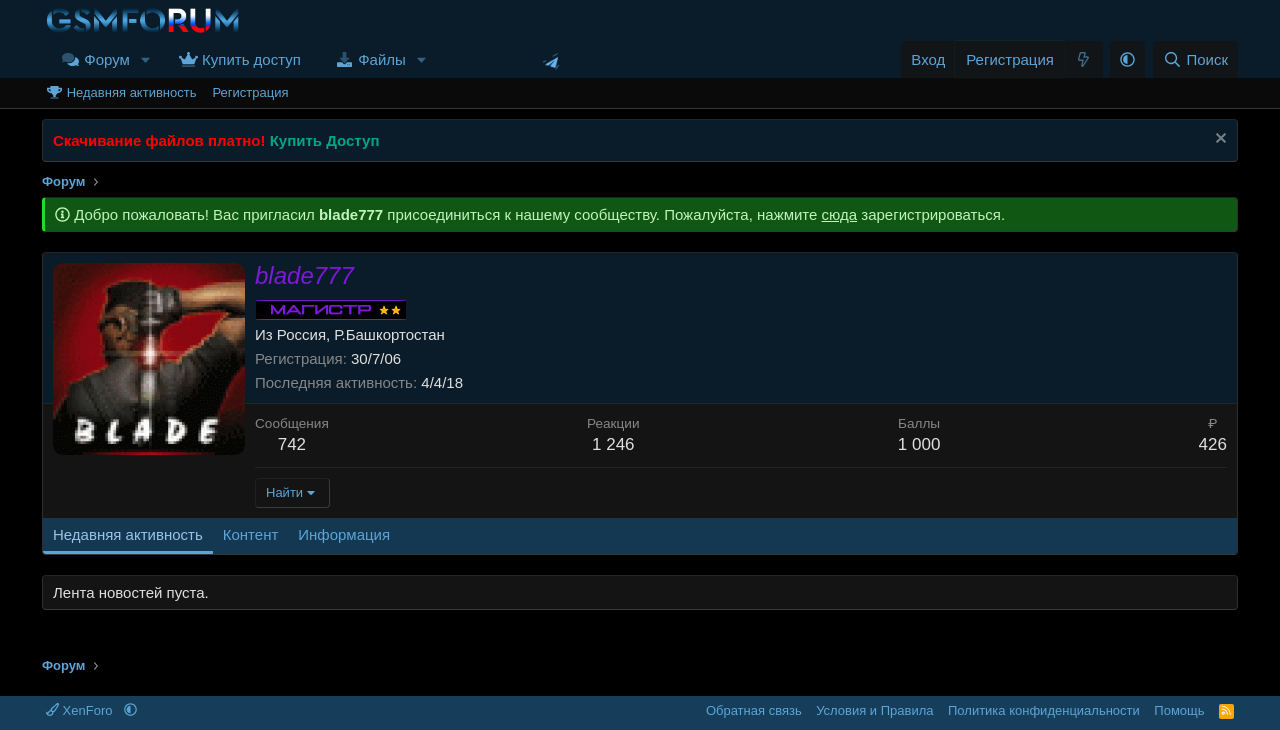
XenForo (81, 710)
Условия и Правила (874, 710)
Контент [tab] (251, 534)
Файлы (382, 59)
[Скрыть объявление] (1218, 140)
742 (292, 444)
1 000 (919, 444)
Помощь (1179, 710)
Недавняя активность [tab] (128, 534)
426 (1213, 444)
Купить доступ (251, 59)
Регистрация (250, 92)
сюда (840, 214)
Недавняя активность (132, 92)
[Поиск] (1195, 59)
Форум (107, 59)
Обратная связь (754, 710)
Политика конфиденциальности (1044, 710)
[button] (146, 59)
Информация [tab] (344, 534)
